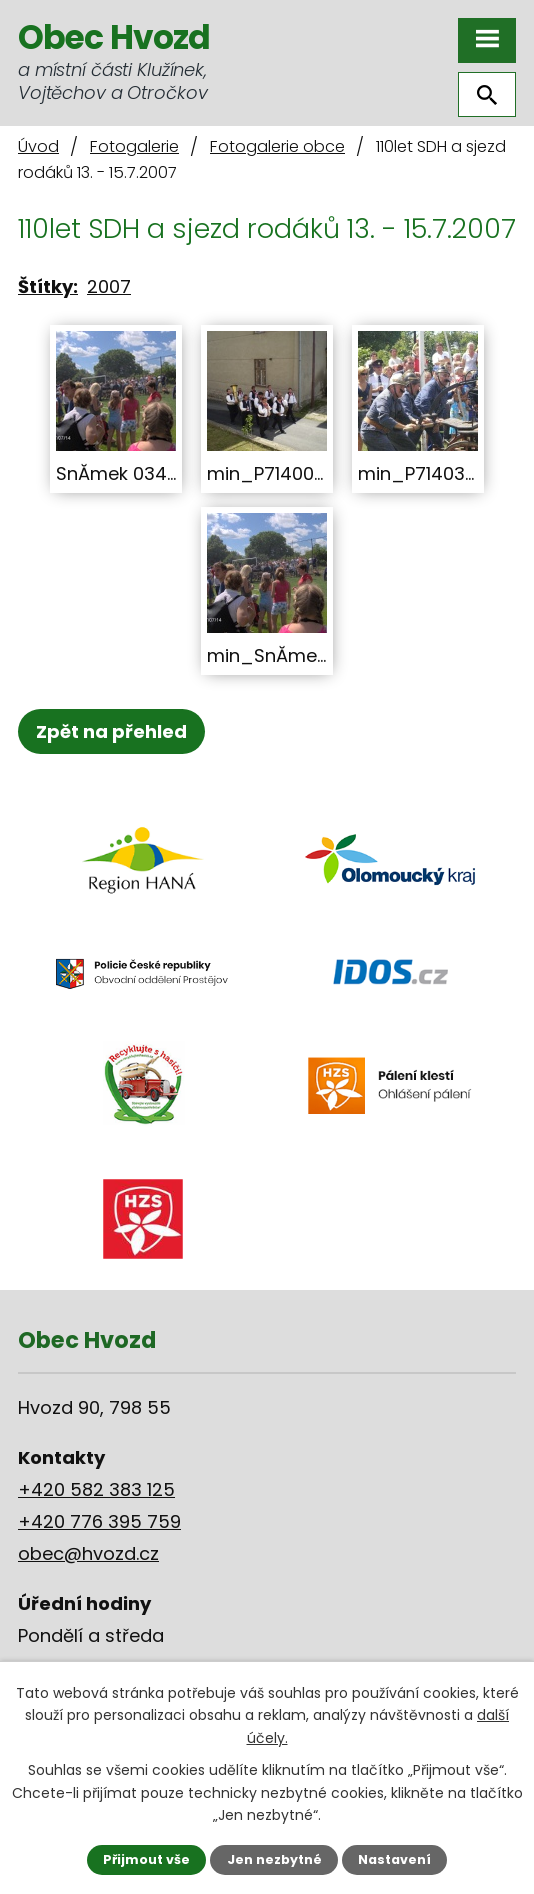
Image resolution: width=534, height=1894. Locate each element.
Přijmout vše (146, 1859)
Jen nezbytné (274, 1859)
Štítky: (48, 286)
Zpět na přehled (111, 731)
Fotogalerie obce (277, 146)
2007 (109, 286)
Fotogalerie (134, 146)
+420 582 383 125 (96, 1489)
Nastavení (394, 1859)
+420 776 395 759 (99, 1521)
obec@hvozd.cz (88, 1553)
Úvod (38, 146)
